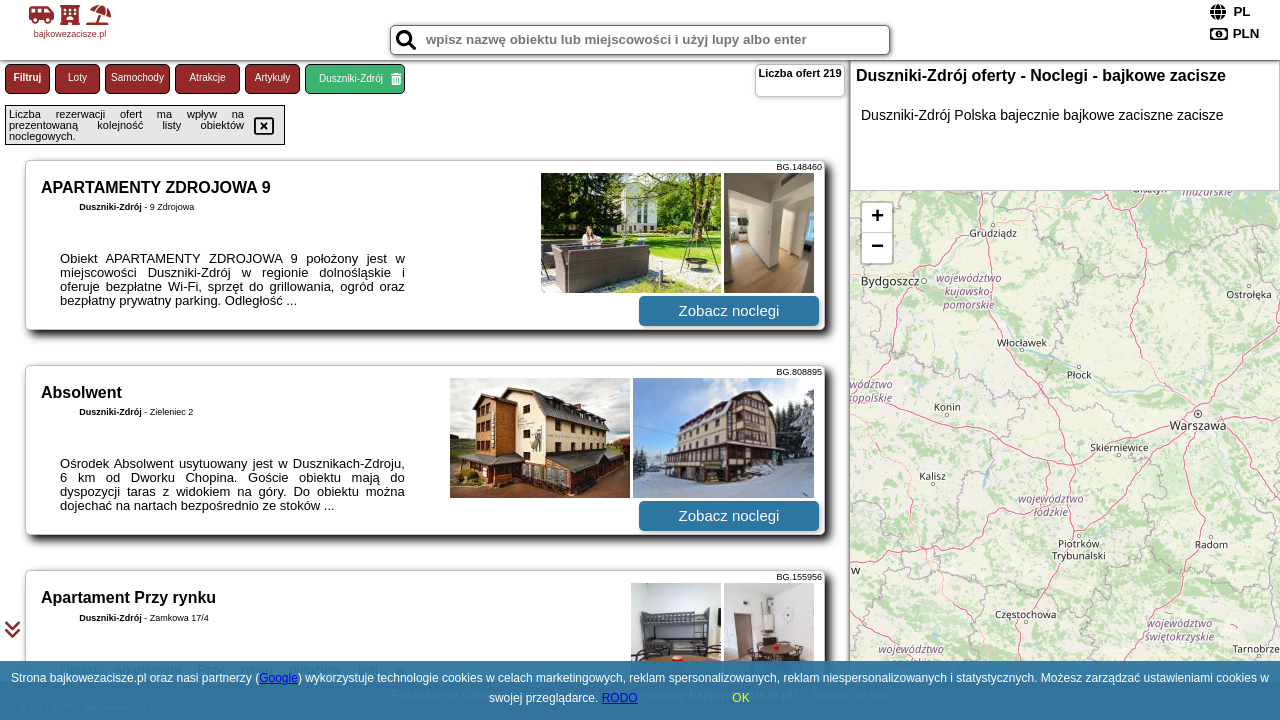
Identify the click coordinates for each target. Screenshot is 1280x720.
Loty (77, 77)
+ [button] (877, 218)
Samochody (137, 77)
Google (278, 678)
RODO (620, 698)
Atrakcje (207, 77)
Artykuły (273, 77)
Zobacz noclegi (729, 310)
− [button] (877, 248)
